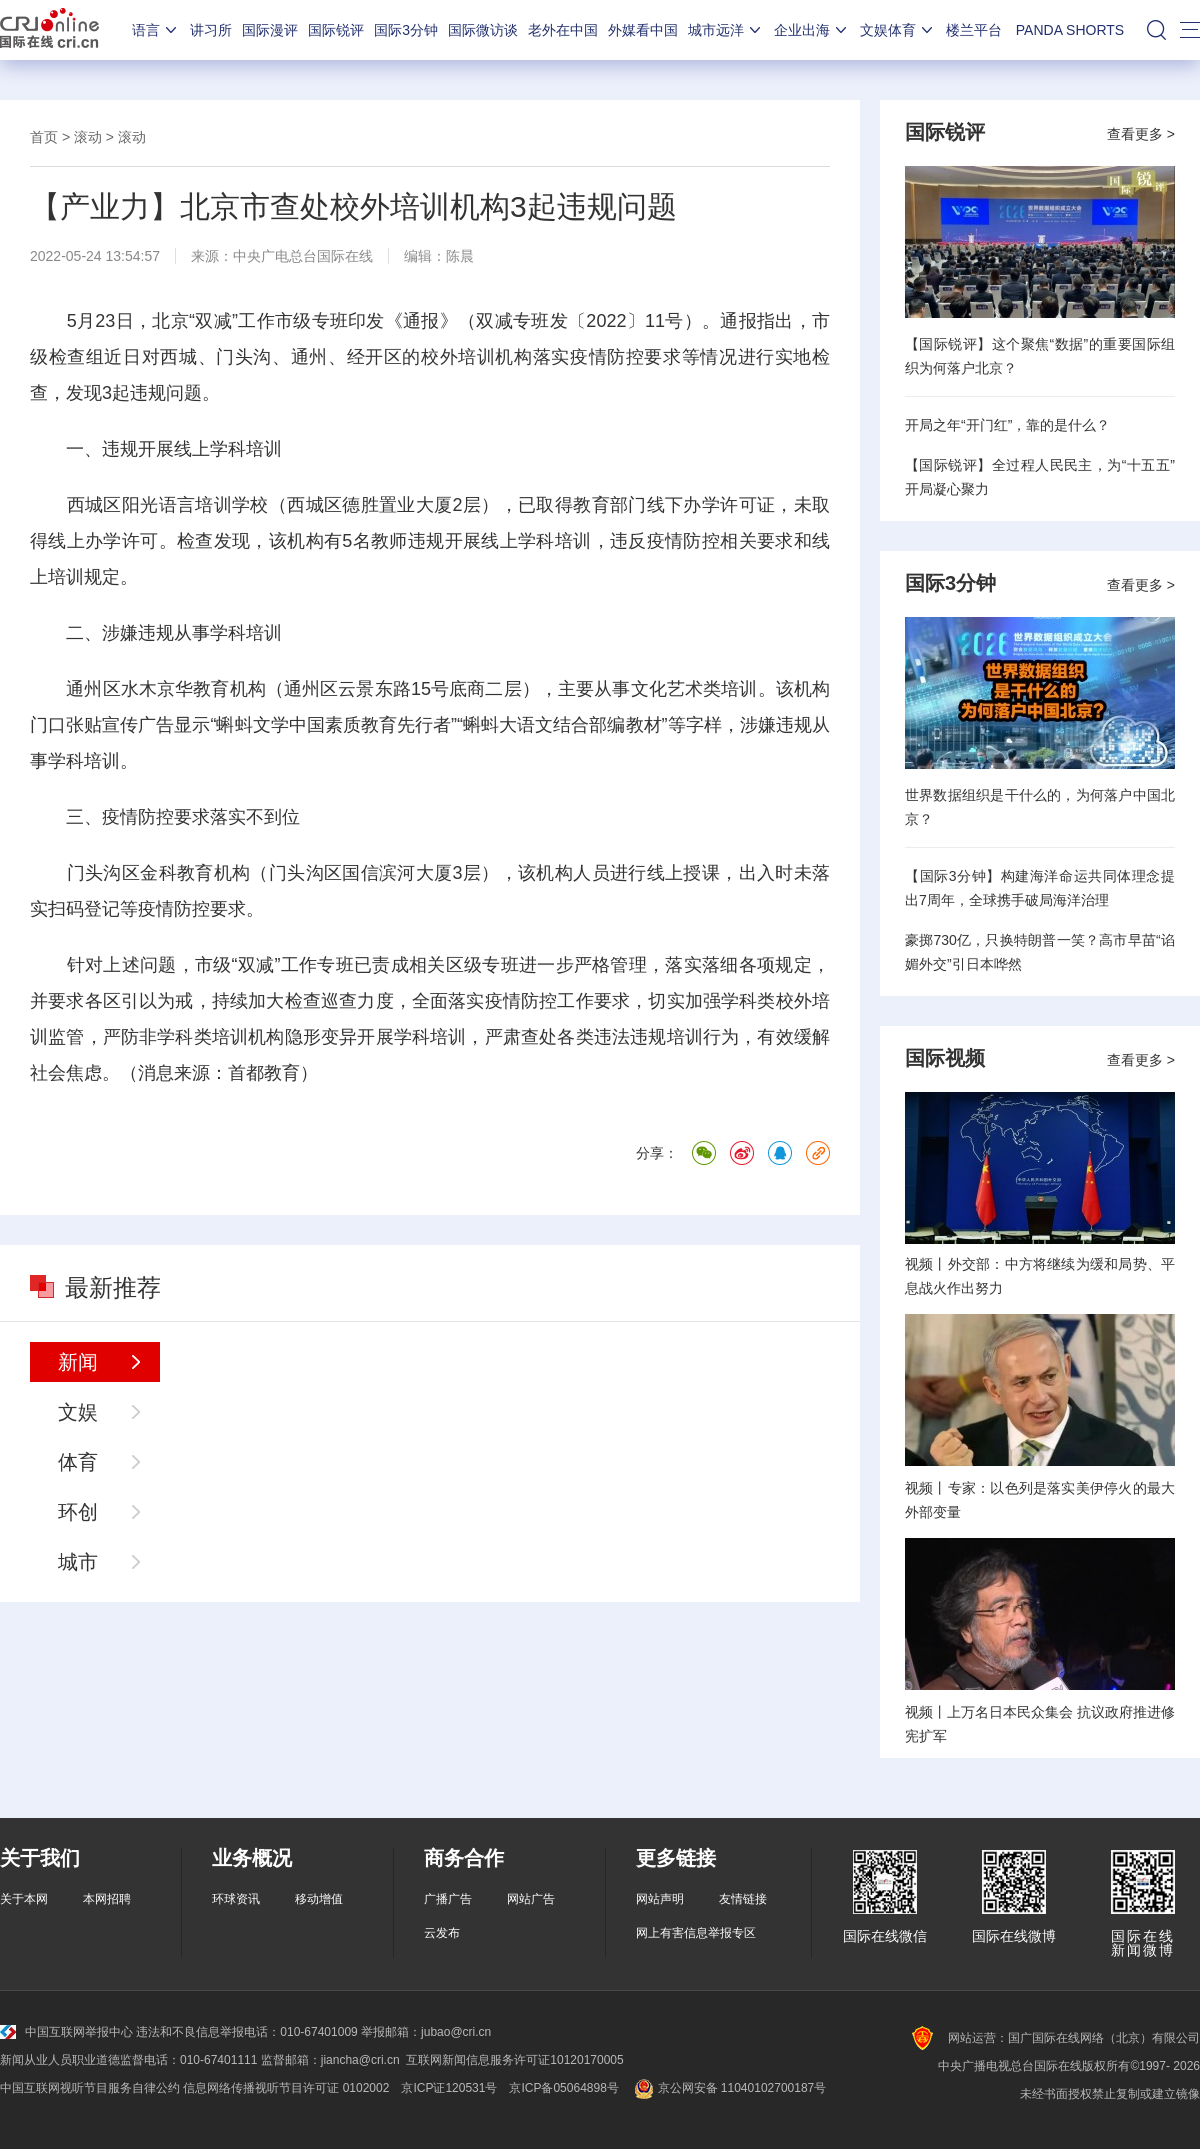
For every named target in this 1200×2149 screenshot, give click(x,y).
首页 (44, 137)
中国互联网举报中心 (66, 2032)
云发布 (442, 1933)
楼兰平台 (974, 30)
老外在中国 (563, 30)
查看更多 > (1141, 134)
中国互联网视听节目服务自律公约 (90, 2088)
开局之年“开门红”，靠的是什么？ (1007, 425)
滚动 (88, 137)
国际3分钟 (406, 30)
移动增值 (319, 1899)
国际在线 (49, 30)
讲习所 (211, 30)
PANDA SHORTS (1070, 30)
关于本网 (24, 1899)
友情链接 (743, 1899)
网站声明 (660, 1899)
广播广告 (448, 1899)
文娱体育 (898, 30)
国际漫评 (270, 30)
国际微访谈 (483, 30)
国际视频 (945, 1058)
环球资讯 (236, 1899)
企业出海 (812, 30)
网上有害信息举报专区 (696, 1933)
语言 (156, 30)
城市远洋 (726, 30)
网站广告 (531, 1899)
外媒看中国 (643, 30)
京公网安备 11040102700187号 (728, 2088)
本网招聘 (107, 1899)
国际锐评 (336, 30)
